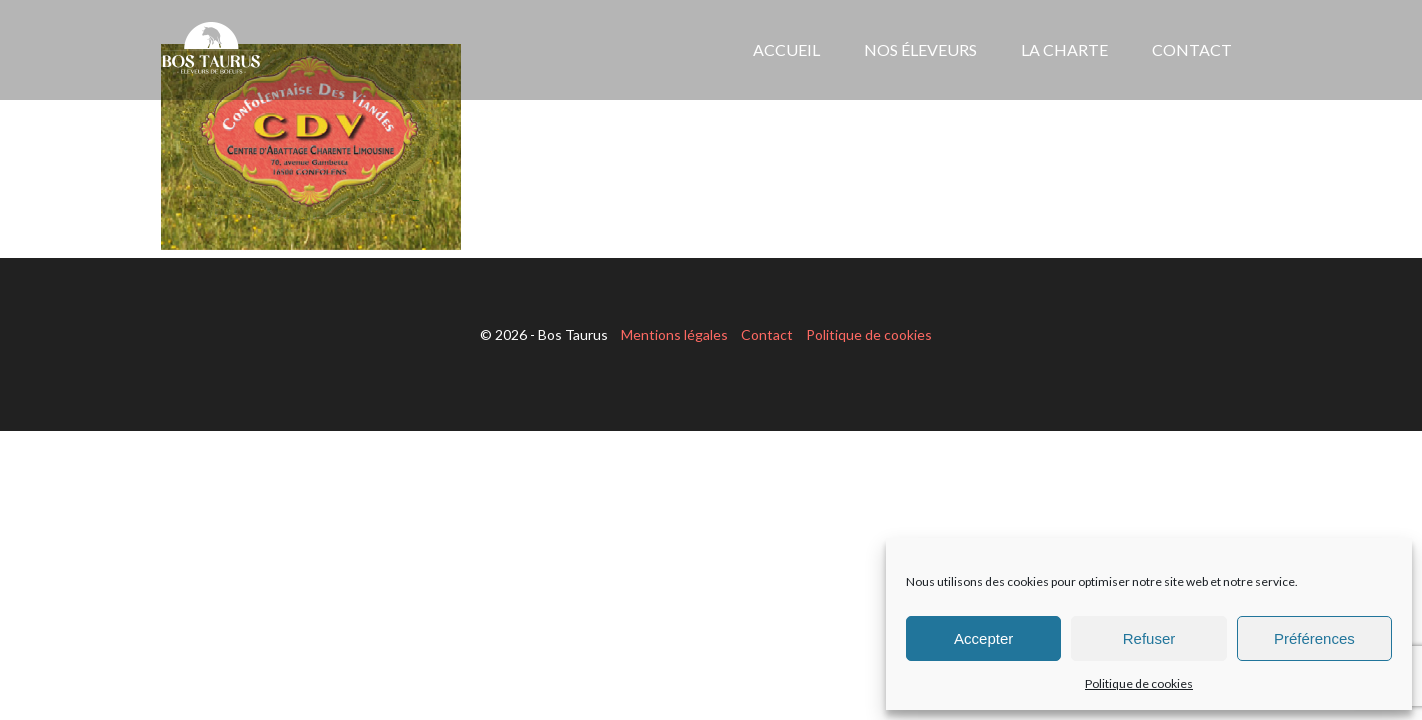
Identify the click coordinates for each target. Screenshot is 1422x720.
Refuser (1149, 638)
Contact (767, 334)
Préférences (1314, 638)
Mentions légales (674, 334)
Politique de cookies (1139, 683)
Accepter (983, 638)
